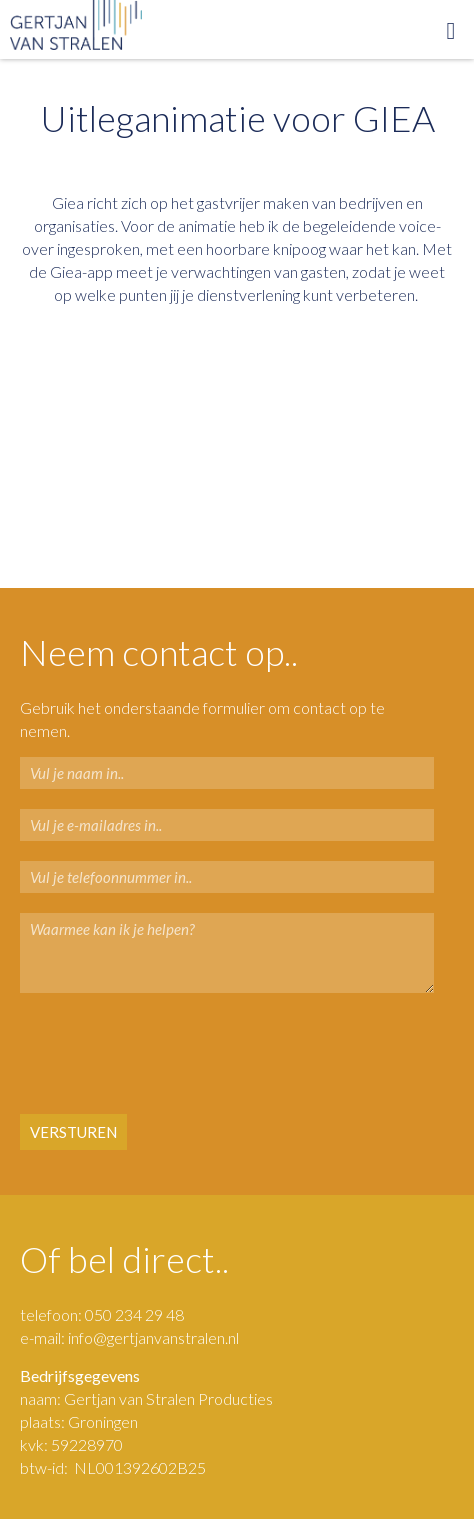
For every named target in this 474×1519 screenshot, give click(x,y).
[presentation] (141, 1055)
